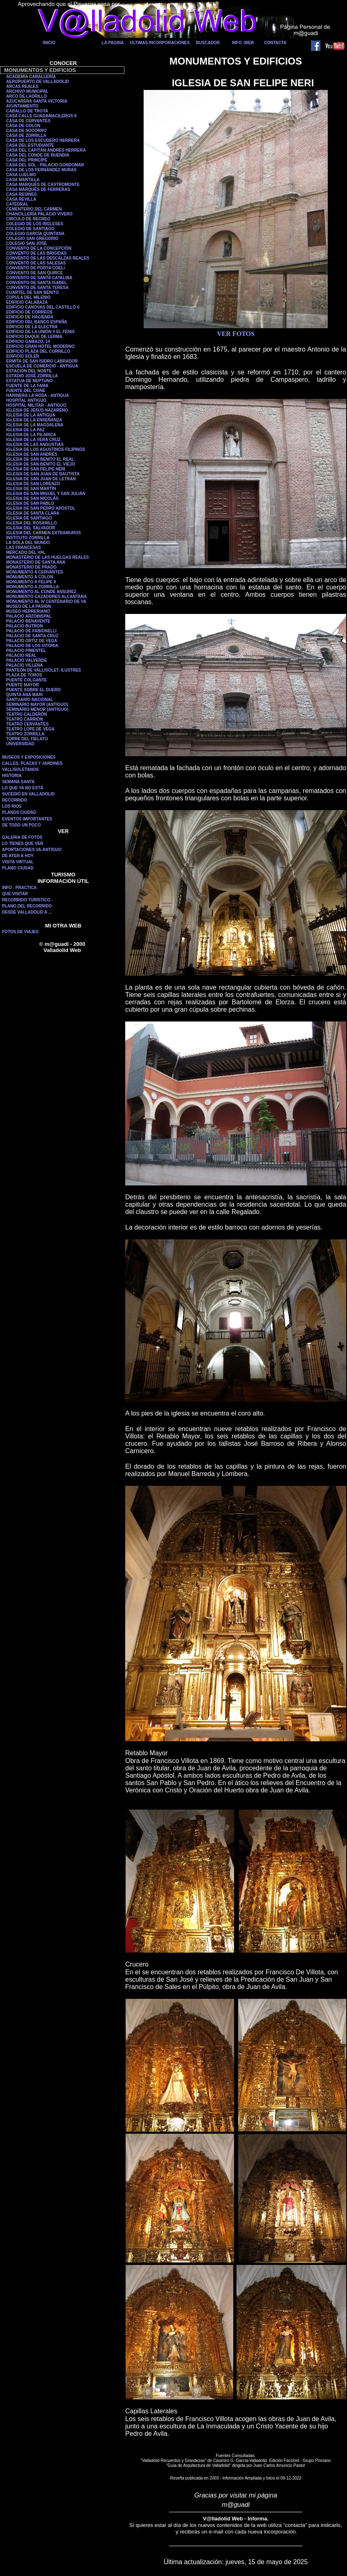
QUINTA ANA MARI (24, 694)
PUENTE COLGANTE (26, 680)
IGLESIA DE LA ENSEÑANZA (34, 420)
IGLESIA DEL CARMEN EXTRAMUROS (43, 533)
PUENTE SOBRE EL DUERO (33, 690)
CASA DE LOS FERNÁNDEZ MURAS (41, 170)
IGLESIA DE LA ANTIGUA (30, 415)
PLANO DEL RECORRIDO (27, 906)
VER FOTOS (236, 333)
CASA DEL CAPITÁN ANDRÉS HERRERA (46, 150)
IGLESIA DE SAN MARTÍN (31, 488)
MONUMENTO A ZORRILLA (32, 587)
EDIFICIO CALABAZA (27, 302)
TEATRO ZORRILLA (25, 734)
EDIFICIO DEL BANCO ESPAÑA (36, 322)
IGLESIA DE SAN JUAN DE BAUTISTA (42, 474)
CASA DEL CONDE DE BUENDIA (37, 155)
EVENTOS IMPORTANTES (27, 819)
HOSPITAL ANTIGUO (26, 400)
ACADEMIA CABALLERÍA (31, 76)
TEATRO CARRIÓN (24, 719)
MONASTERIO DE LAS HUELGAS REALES (47, 557)
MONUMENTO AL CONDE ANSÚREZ (41, 591)
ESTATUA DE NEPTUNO (29, 381)
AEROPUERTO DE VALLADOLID (37, 81)
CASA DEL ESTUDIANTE (30, 145)
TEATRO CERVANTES (27, 724)
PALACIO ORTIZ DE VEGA (31, 640)
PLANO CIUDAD (18, 868)
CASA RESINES (21, 194)
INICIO (49, 42)
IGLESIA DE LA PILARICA (31, 434)
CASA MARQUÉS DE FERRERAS (38, 189)
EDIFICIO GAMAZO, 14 (28, 341)
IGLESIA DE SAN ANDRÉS (31, 454)
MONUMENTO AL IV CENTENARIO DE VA (46, 601)
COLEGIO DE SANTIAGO (30, 228)
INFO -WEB (243, 42)
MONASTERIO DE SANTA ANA (35, 562)
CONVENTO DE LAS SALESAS (36, 263)
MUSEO (14, 611)
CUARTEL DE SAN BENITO (32, 292)
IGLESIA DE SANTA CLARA (32, 513)
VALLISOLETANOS (20, 769)
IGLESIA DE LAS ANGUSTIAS (34, 444)
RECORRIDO (14, 800)
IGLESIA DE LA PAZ (25, 430)
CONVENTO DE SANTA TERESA (37, 287)
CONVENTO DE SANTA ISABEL (36, 282)
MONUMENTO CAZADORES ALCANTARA (46, 596)
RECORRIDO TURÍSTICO (26, 900)
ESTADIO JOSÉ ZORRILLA (32, 376)
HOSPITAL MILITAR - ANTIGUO (36, 405)
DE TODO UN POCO (21, 825)
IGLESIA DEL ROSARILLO (31, 523)
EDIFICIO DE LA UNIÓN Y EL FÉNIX (40, 331)
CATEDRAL (17, 204)
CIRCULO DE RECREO (28, 219)
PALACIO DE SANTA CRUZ (32, 636)
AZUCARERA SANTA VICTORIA (36, 101)
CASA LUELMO (21, 174)
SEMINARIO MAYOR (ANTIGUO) (37, 704)
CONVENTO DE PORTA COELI (35, 268)
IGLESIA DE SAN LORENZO (33, 484)
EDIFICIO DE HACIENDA (30, 317)
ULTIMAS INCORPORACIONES (160, 42)
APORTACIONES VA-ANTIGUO (31, 849)
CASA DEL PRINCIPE (26, 160)
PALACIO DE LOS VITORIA (32, 645)
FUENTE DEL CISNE (25, 390)
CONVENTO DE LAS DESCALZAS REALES (47, 258)
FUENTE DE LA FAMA (27, 385)
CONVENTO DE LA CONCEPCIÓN (38, 248)
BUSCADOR (208, 42)
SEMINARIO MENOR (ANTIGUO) (37, 709)
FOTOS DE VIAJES (20, 932)
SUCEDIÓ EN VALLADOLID (28, 794)
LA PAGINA (113, 42)
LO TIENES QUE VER (22, 843)
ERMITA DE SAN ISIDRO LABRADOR (42, 361)
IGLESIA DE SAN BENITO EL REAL (40, 459)
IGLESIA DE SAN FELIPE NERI (35, 469)
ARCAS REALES (22, 86)
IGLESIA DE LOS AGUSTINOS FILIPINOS (45, 449)
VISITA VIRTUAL (18, 862)
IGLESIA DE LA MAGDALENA (34, 425)
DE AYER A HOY (18, 855)
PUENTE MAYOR (22, 685)
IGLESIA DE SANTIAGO (29, 518)
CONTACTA (275, 42)
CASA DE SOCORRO (26, 130)
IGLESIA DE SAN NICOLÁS (32, 498)
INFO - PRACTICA (19, 887)
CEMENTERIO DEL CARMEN (34, 209)
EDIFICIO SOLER (22, 356)
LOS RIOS (12, 806)
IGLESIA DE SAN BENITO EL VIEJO (40, 464)
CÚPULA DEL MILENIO (28, 297)
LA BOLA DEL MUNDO (28, 542)
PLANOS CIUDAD (19, 812)
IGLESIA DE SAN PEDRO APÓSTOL (40, 508)
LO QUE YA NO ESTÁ (22, 788)
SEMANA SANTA (18, 782)
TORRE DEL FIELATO (27, 739)
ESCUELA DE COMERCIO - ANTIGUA (42, 366)
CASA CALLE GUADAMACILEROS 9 (41, 116)
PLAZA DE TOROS (24, 675)
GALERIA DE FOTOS (22, 837)
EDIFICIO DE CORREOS (29, 312)
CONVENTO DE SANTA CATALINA (39, 278)
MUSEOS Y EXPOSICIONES (29, 757)
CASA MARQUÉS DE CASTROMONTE (43, 184)
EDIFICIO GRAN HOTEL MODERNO (40, 346)
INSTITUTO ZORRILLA (28, 537)
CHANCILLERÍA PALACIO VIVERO (39, 214)
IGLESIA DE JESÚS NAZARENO (37, 410)
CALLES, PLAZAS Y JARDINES (32, 763)
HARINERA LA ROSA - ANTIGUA (37, 395)
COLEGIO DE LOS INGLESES (34, 224)
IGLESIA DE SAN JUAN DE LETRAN (41, 479)
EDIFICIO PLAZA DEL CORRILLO (38, 351)
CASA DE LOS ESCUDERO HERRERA (43, 140)
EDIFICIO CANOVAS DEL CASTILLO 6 (42, 307)
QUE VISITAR (15, 894)
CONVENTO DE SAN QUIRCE (34, 273)
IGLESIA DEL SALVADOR (30, 528)
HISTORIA (12, 775)
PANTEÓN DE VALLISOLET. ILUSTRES (43, 670)
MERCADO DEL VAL (25, 552)
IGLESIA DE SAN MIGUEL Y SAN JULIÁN (46, 493)
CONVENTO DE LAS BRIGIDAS (36, 253)
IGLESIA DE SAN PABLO (30, 503)
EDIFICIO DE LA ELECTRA (32, 327)
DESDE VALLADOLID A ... (27, 912)
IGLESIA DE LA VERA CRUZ (33, 439)
